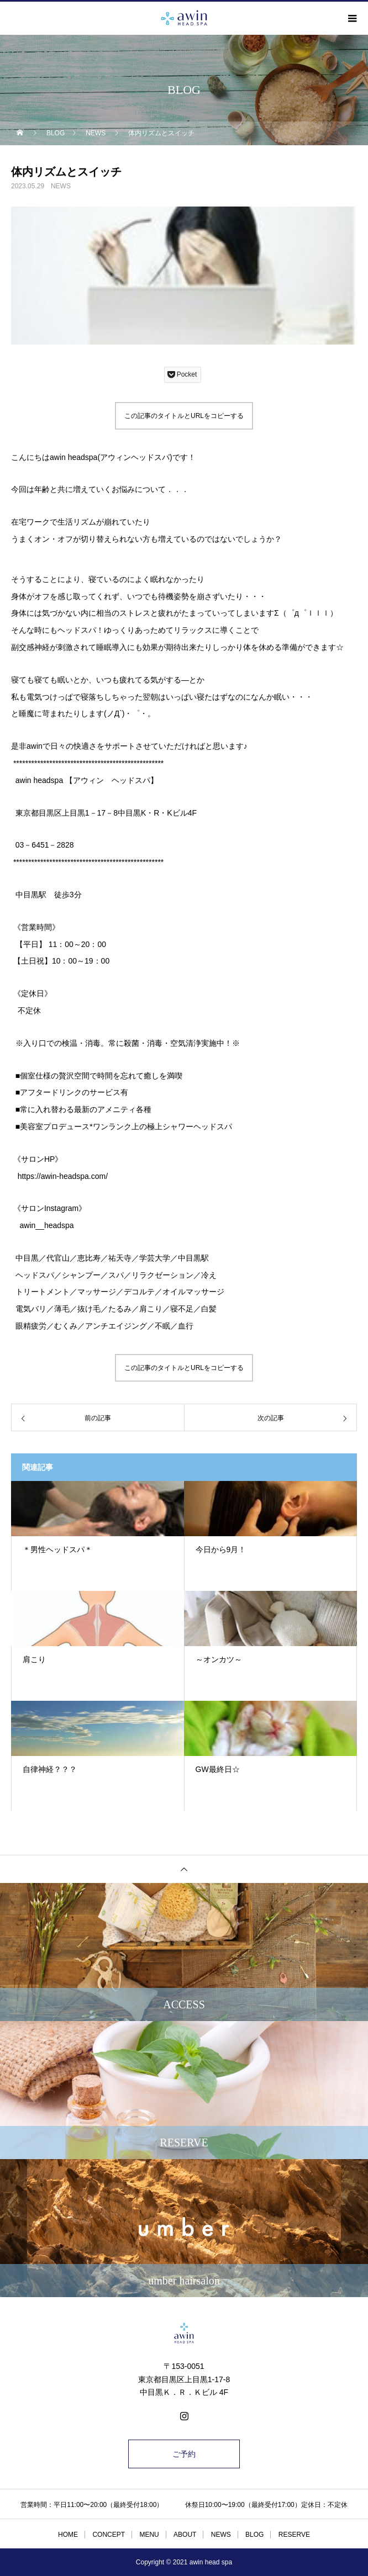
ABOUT (185, 2534)
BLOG (254, 2534)
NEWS (61, 186)
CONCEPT (108, 2534)
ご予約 (184, 2454)
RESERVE (294, 2534)
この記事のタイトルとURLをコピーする (184, 416)
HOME (68, 2534)
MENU (149, 2534)
